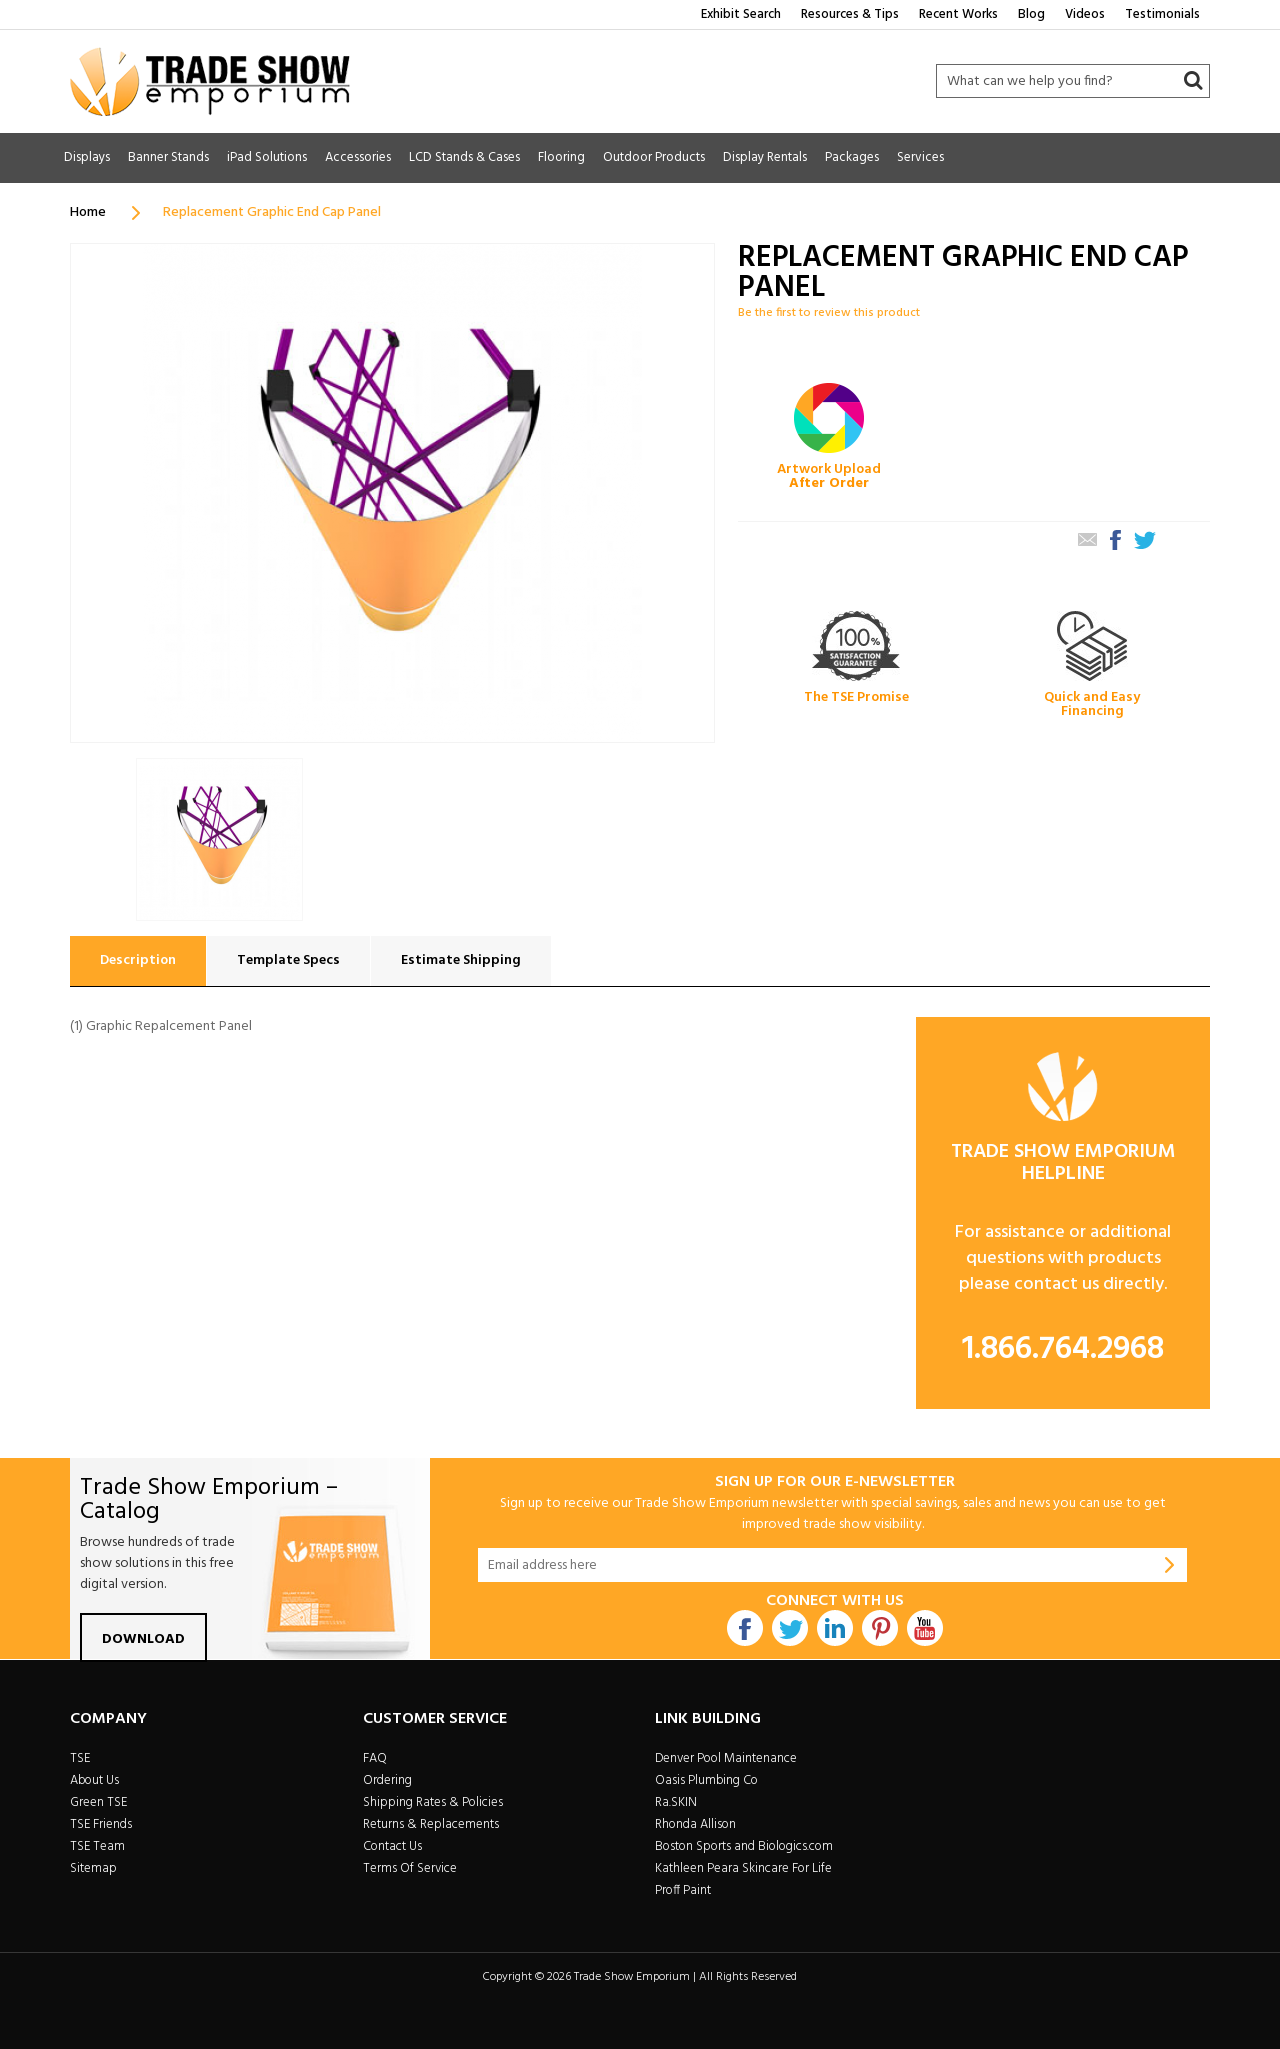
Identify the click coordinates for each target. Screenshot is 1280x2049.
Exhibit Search (741, 14)
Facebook (745, 1628)
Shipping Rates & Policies (433, 1802)
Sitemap (93, 1868)
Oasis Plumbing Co (706, 1780)
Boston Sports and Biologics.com (744, 1846)
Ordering (387, 1780)
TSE (80, 1758)
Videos (1085, 14)
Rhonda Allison (695, 1824)
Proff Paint (683, 1890)
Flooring (561, 157)
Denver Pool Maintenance (726, 1758)
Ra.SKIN (676, 1802)
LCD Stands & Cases (464, 157)
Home (88, 212)
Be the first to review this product (829, 313)
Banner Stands (168, 157)
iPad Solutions (267, 157)
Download (143, 1639)
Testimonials (1162, 14)
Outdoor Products (654, 157)
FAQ (375, 1758)
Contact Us (392, 1846)
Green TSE (98, 1802)
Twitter (790, 1628)
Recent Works (958, 14)
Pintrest (880, 1628)
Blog (1031, 14)
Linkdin (835, 1628)
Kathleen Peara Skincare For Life (743, 1868)
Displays (87, 157)
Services (920, 157)
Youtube (925, 1628)
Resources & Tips (850, 14)
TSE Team (97, 1846)
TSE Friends (101, 1824)
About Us (94, 1780)
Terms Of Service (410, 1868)
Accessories (358, 157)
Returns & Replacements (431, 1824)
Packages (852, 157)
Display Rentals (765, 157)
